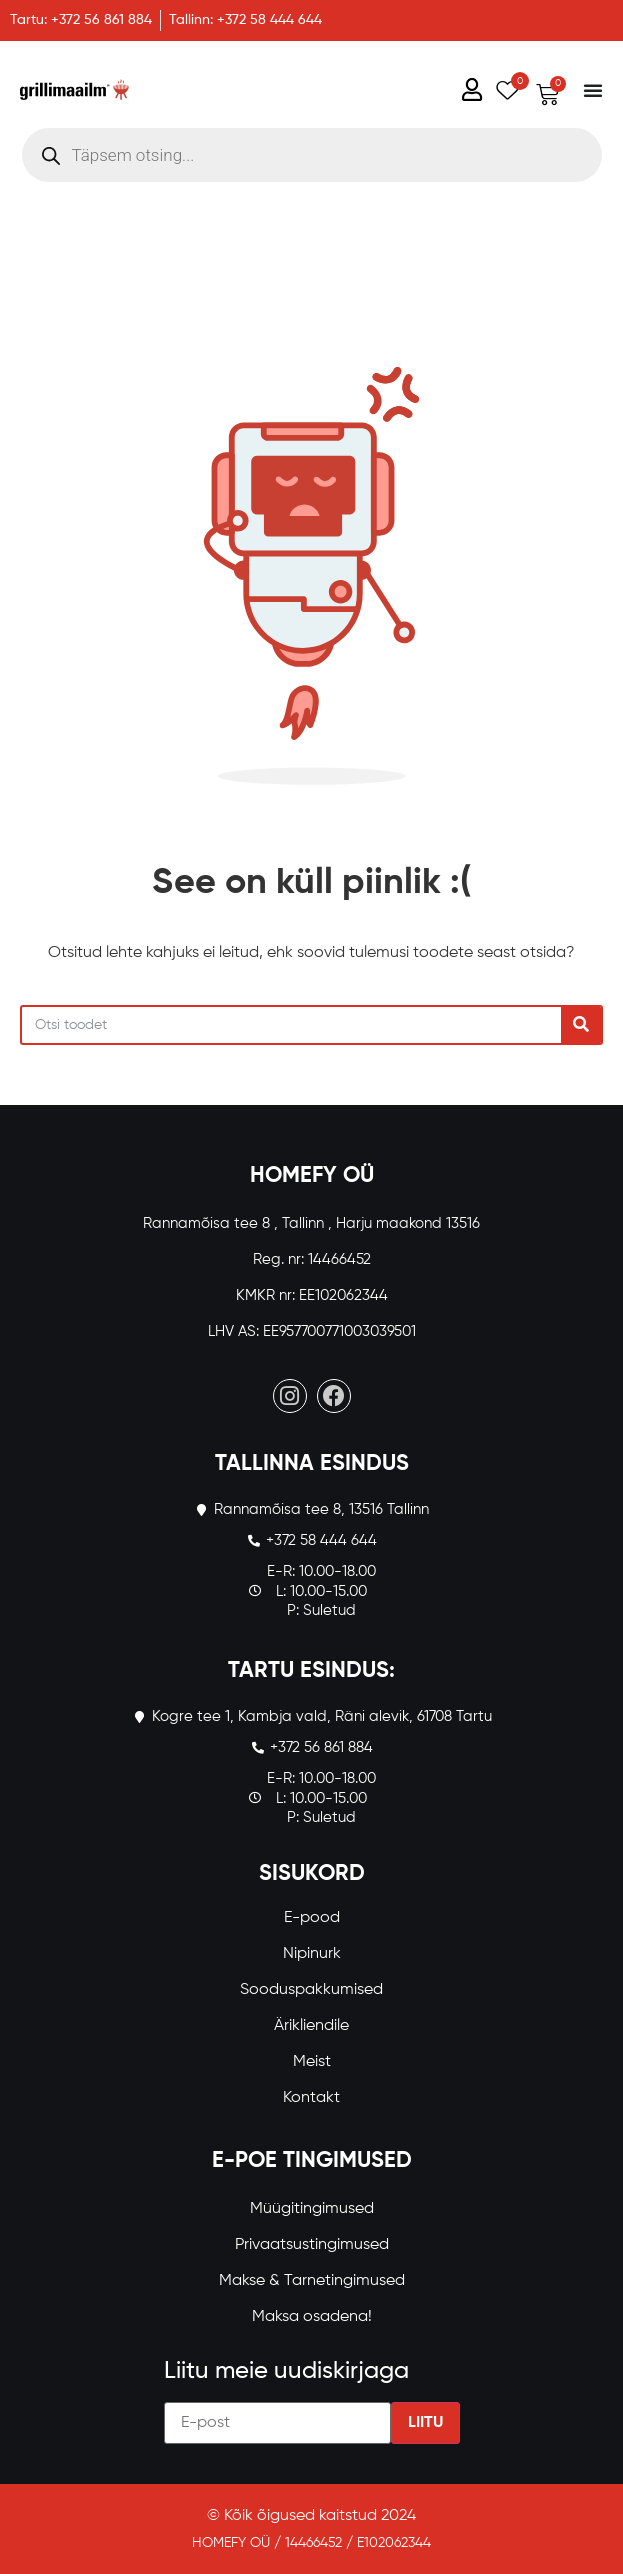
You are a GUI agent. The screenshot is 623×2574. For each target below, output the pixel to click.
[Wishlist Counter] (504, 89)
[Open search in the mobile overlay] (312, 155)
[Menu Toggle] (593, 90)
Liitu (425, 2423)
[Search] (581, 1025)
